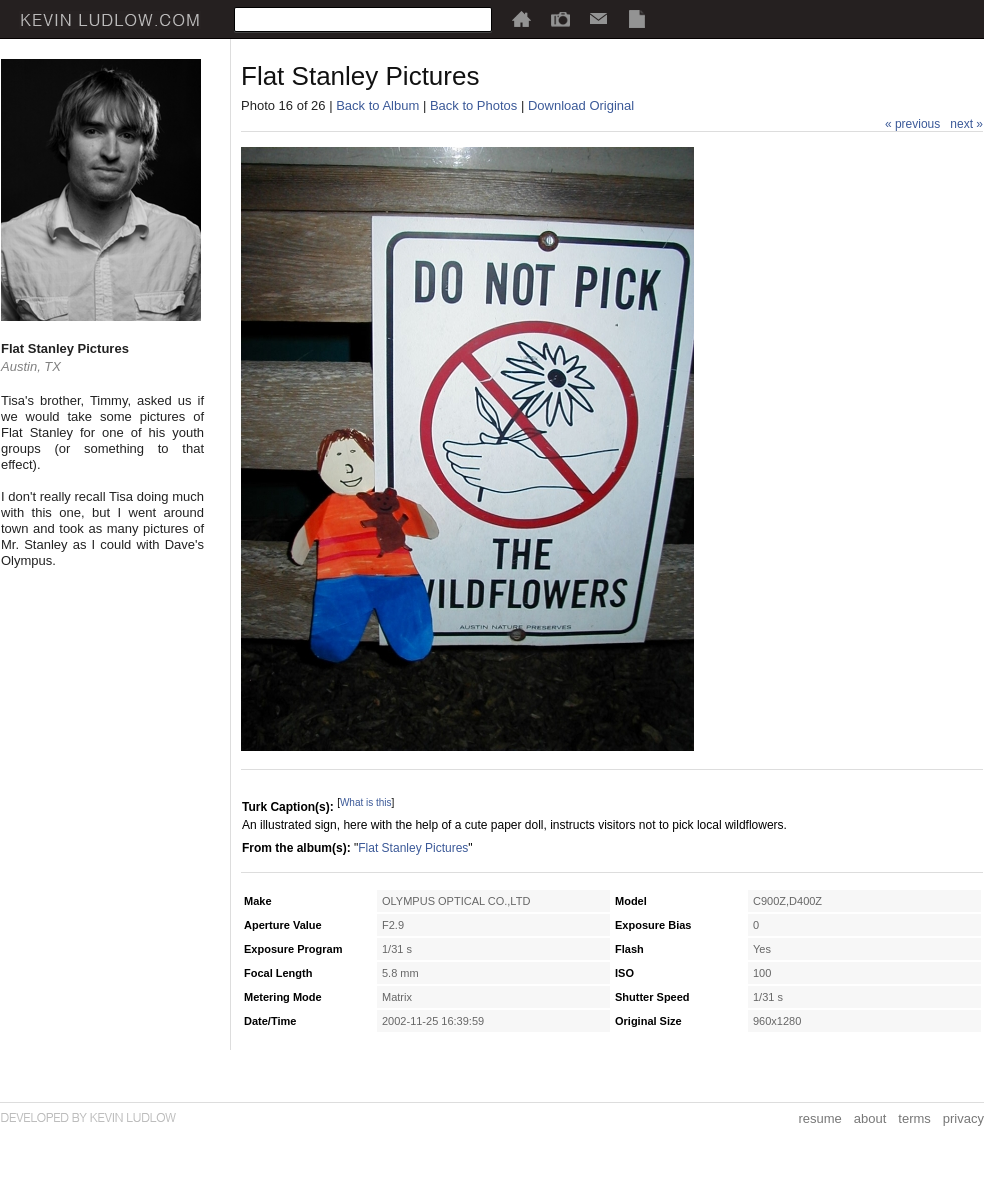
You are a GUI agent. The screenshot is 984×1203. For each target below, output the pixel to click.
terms (914, 1118)
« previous (912, 124)
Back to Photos (473, 105)
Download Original (581, 105)
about (870, 1118)
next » (966, 124)
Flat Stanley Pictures (413, 848)
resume (819, 1118)
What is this (366, 802)
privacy (963, 1118)
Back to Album (377, 105)
